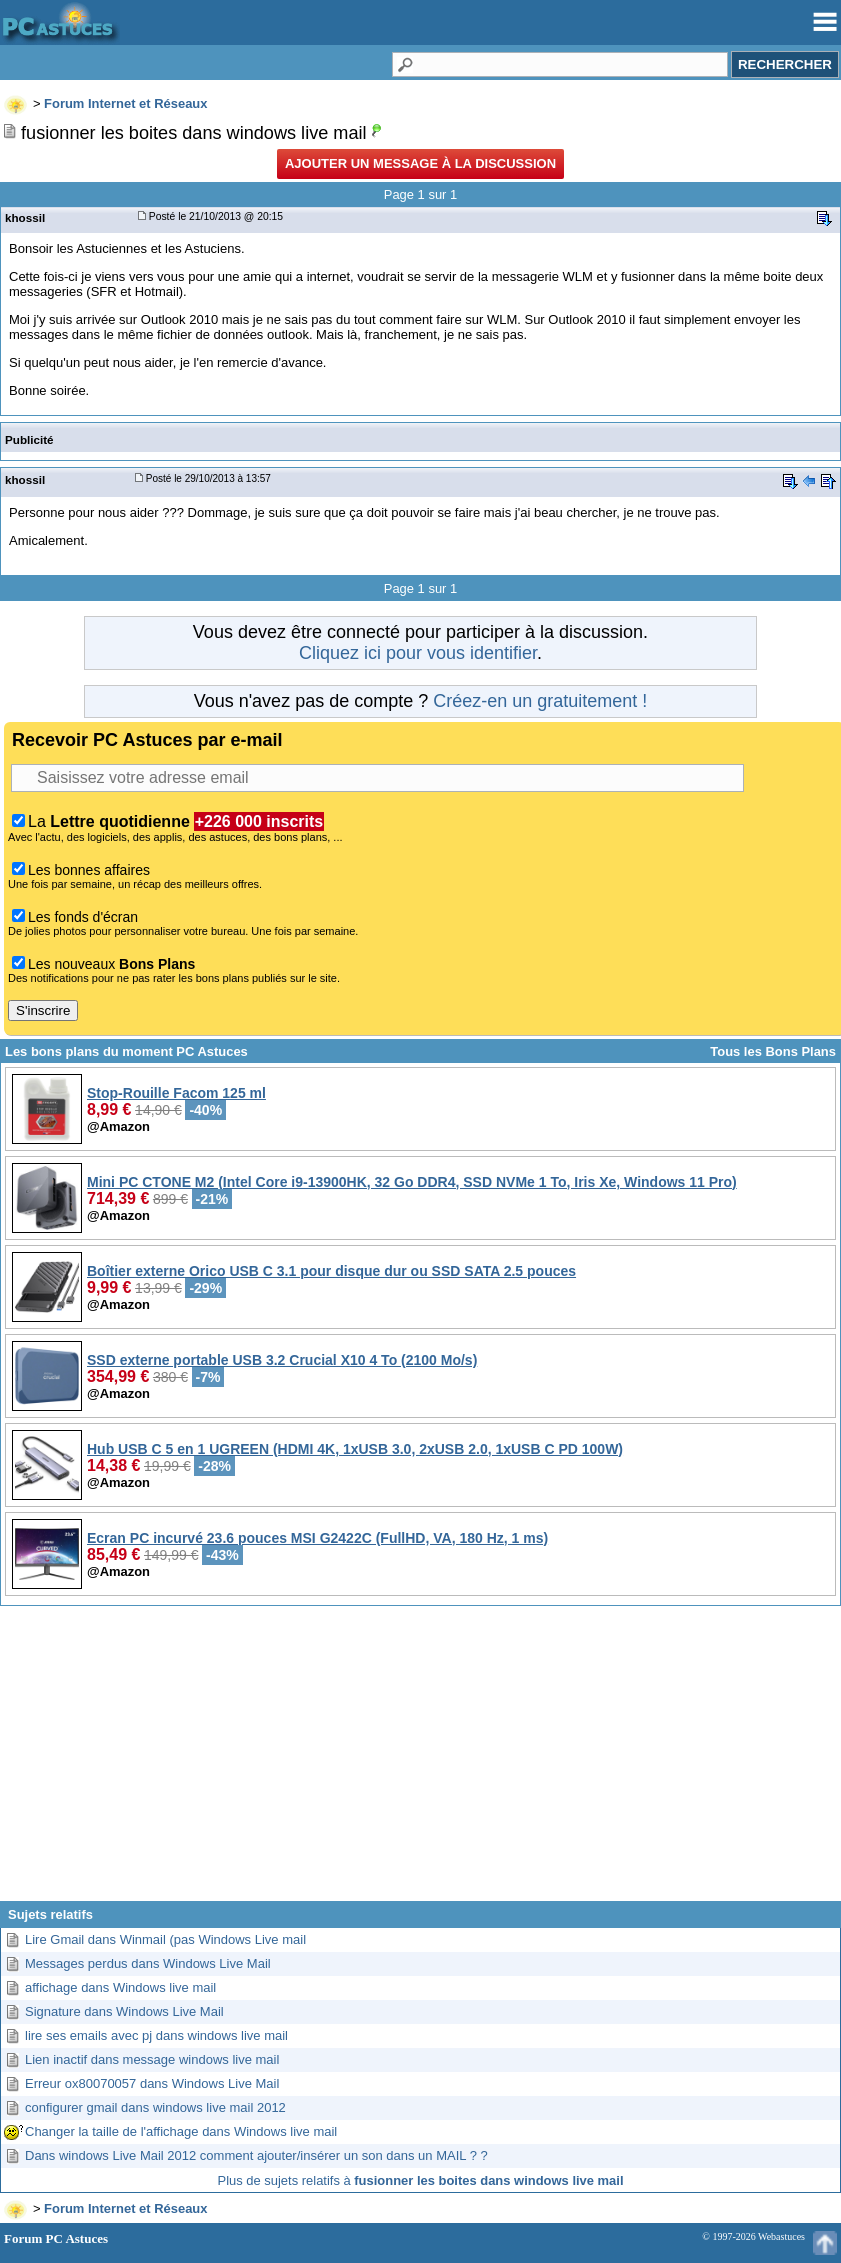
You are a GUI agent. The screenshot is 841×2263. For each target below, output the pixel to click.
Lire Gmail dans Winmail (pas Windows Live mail (165, 1939)
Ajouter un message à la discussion (420, 163)
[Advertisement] (420, 1761)
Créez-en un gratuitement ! (540, 701)
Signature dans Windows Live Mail (124, 2011)
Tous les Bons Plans (773, 1051)
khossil (25, 217)
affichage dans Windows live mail (120, 1987)
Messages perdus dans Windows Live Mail (148, 1963)
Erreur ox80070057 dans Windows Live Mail (152, 2083)
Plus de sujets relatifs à (421, 2180)
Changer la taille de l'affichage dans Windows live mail (181, 2131)
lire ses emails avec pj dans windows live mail (156, 2035)
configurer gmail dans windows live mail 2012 (155, 2107)
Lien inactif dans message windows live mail (152, 2059)
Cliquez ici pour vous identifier (418, 653)
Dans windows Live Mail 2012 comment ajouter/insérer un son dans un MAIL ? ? (256, 2155)
